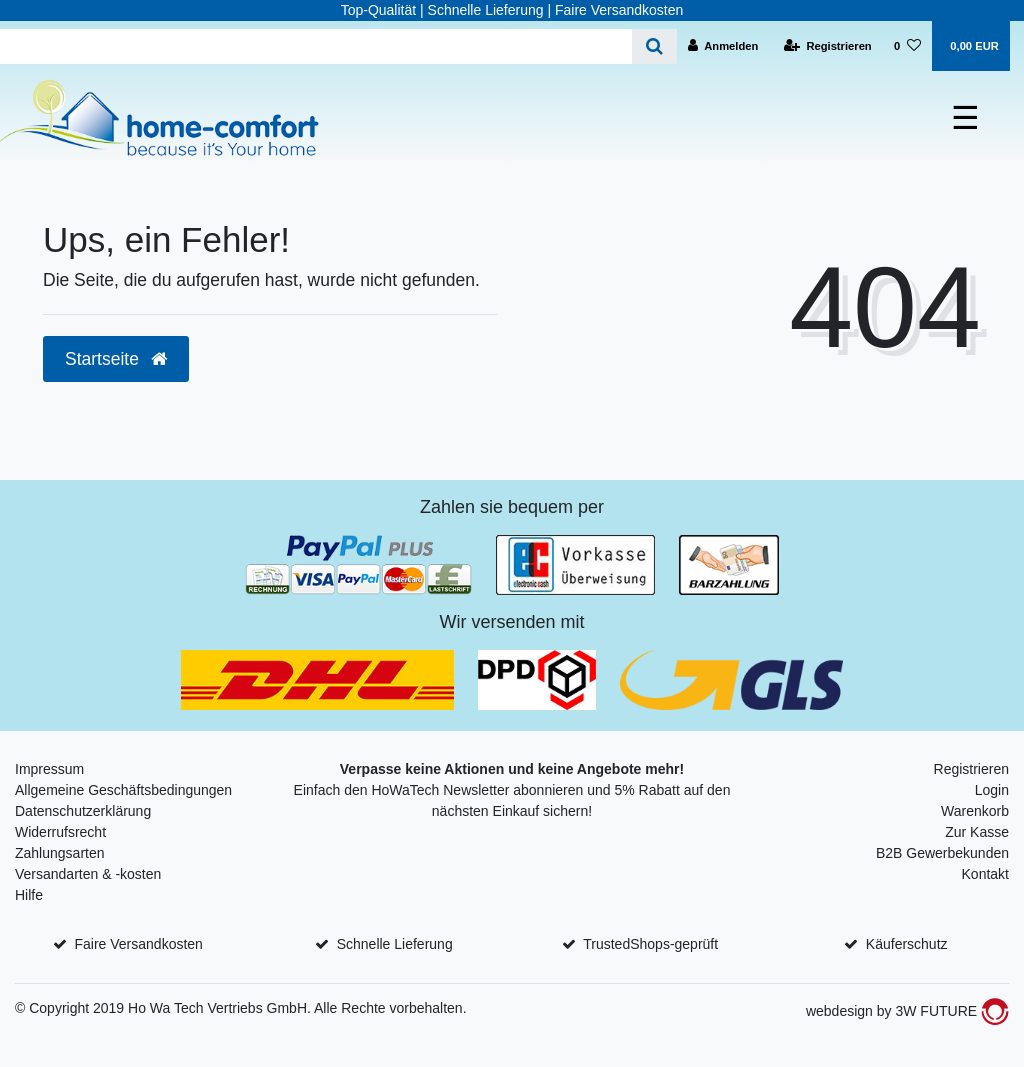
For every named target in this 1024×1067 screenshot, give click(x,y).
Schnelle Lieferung (395, 944)
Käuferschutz (907, 944)
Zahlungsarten (60, 853)
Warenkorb (975, 811)
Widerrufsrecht (60, 832)
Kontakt (985, 874)
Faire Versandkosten (138, 944)
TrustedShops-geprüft (650, 944)
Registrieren (971, 769)
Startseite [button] (116, 359)
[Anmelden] (723, 46)
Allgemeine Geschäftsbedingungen (123, 790)
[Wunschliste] (907, 46)
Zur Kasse (977, 832)
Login (992, 790)
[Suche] (654, 46)
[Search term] (316, 46)
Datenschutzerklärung (83, 811)
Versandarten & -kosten (88, 874)
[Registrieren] (828, 46)
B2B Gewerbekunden (942, 853)
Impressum (49, 769)
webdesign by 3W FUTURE (907, 1011)
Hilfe (29, 895)
